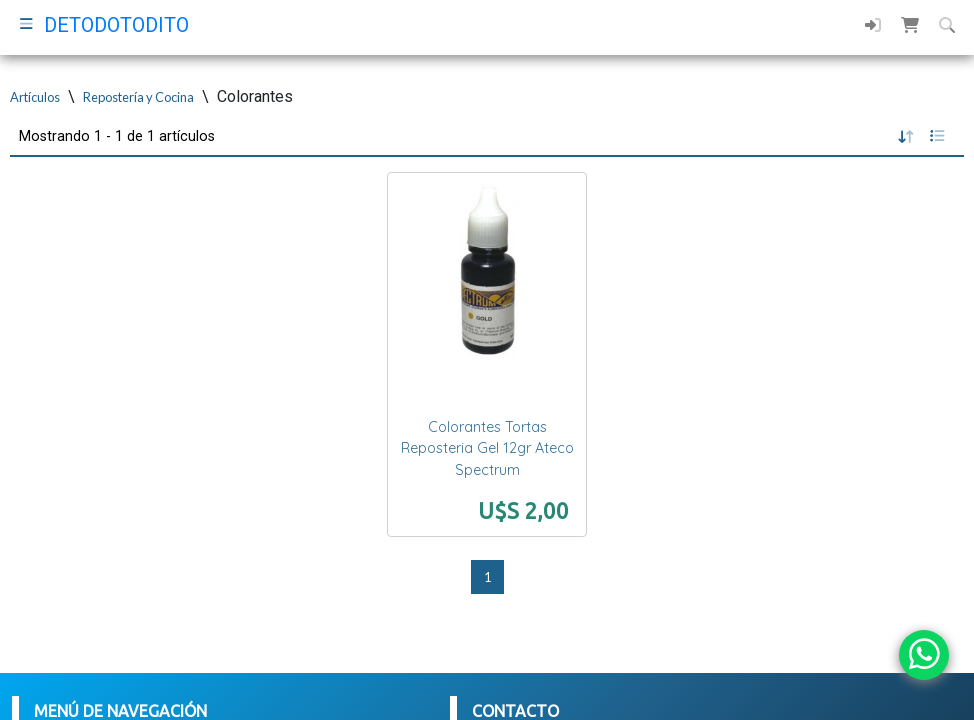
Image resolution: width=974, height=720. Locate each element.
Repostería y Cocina (138, 97)
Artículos (35, 97)
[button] (910, 25)
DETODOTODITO (116, 25)
